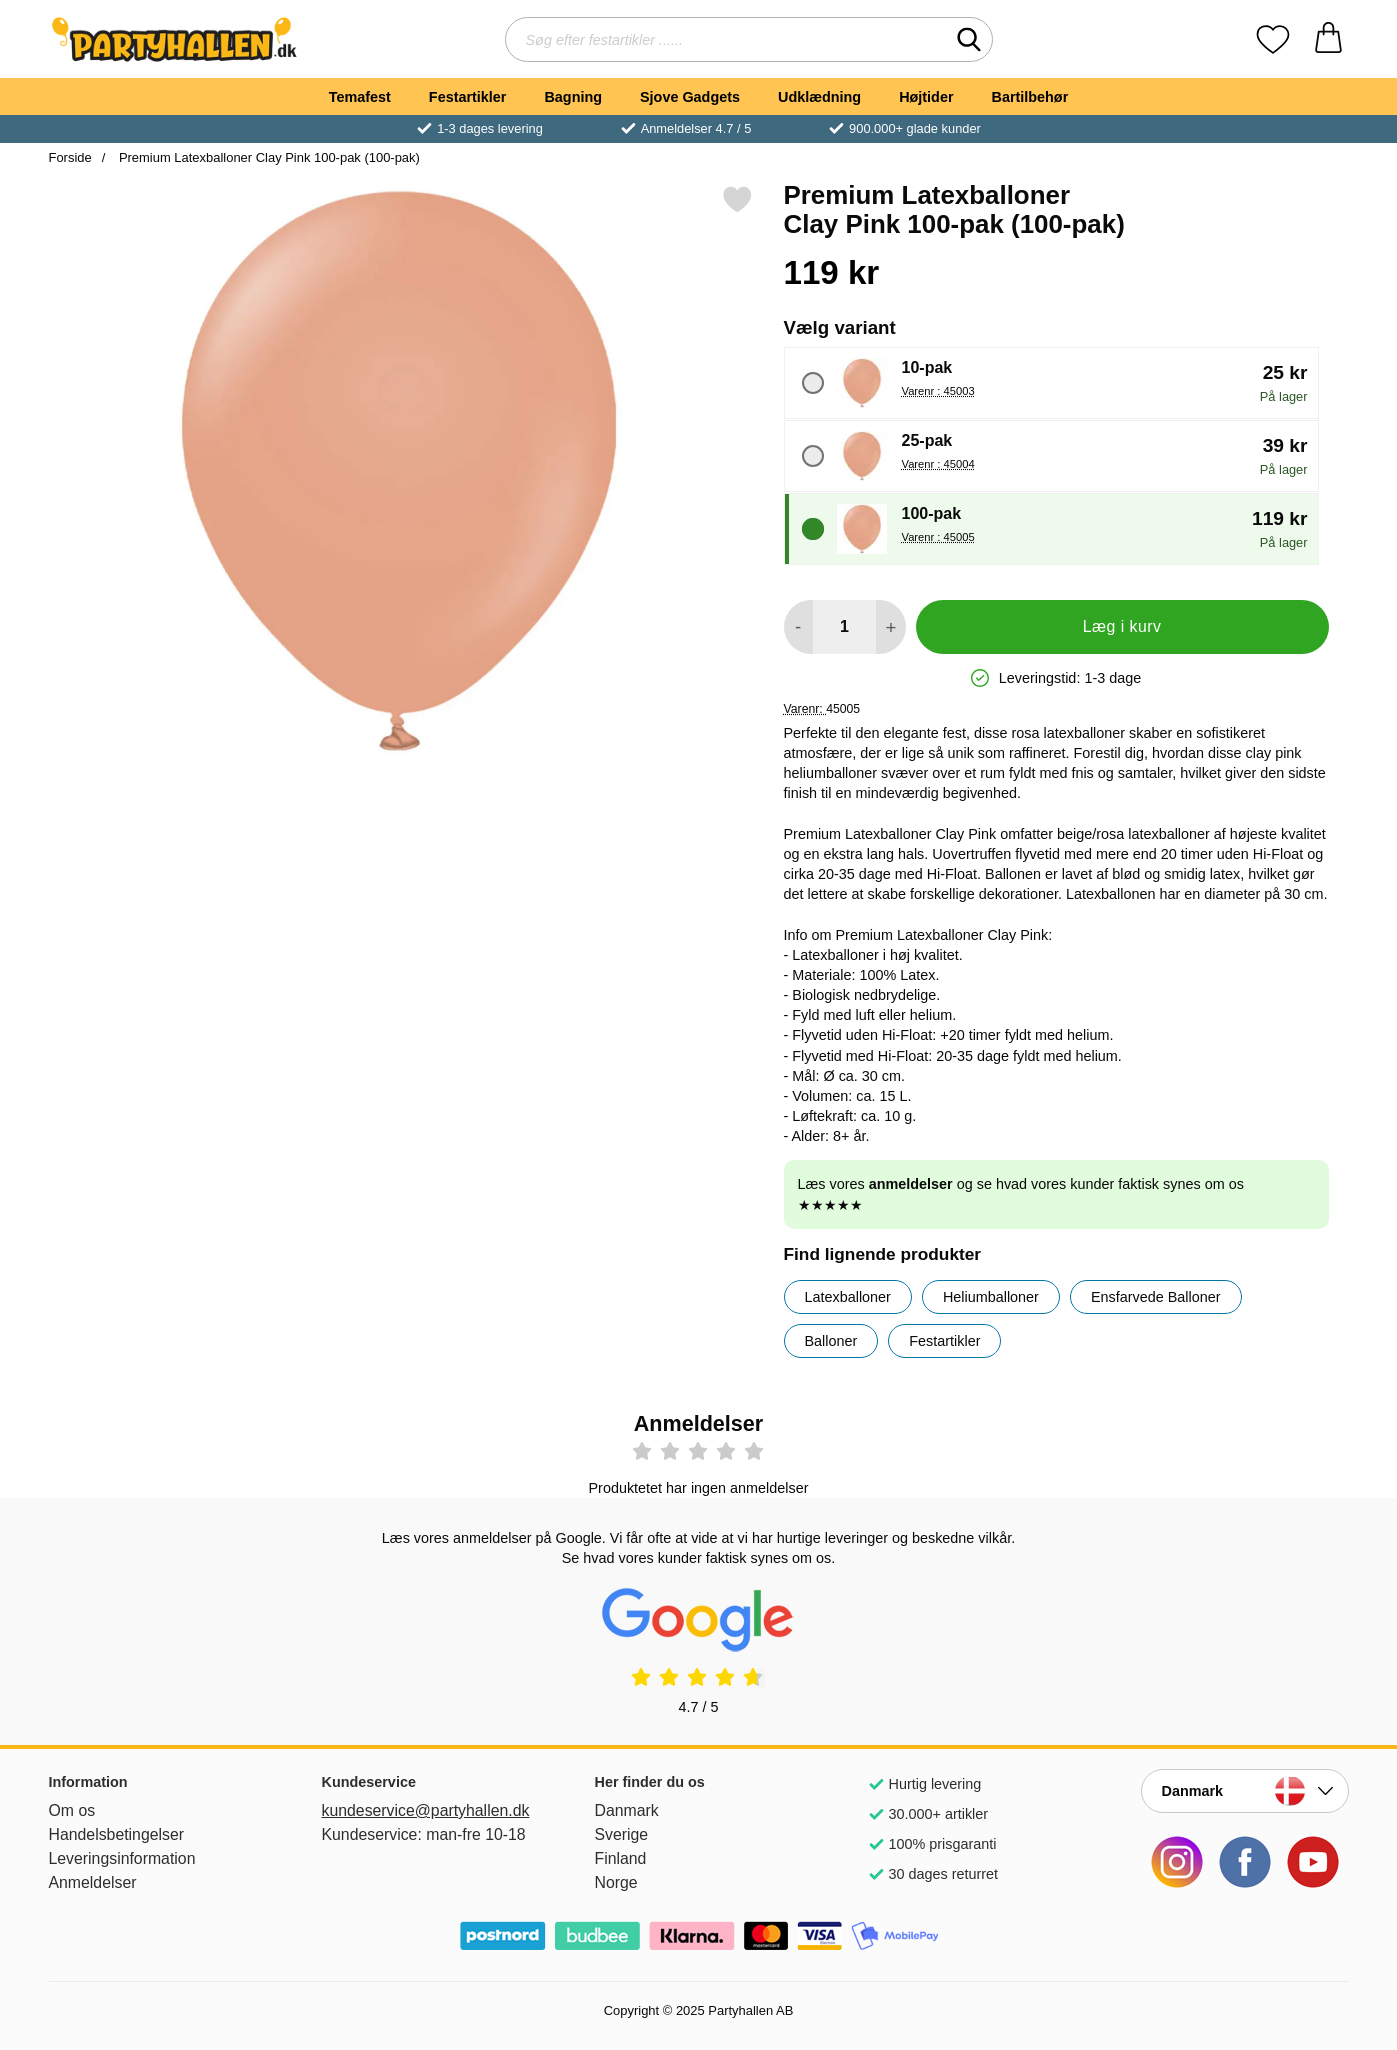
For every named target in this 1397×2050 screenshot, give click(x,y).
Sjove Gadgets (690, 97)
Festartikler (468, 97)
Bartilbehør (1030, 97)
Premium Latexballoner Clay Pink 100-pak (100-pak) (267, 157)
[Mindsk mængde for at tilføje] (798, 627)
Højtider (926, 97)
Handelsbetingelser (117, 1834)
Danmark (627, 1810)
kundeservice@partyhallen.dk (426, 1810)
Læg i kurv (1122, 626)
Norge (616, 1882)
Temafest (360, 97)
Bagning (573, 97)
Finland (621, 1858)
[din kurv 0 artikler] (1328, 39)
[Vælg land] (1245, 1791)
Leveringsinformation (122, 1858)
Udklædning (819, 97)
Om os (72, 1810)
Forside (70, 157)
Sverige (622, 1834)
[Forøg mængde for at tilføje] (890, 627)
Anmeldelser (93, 1882)
